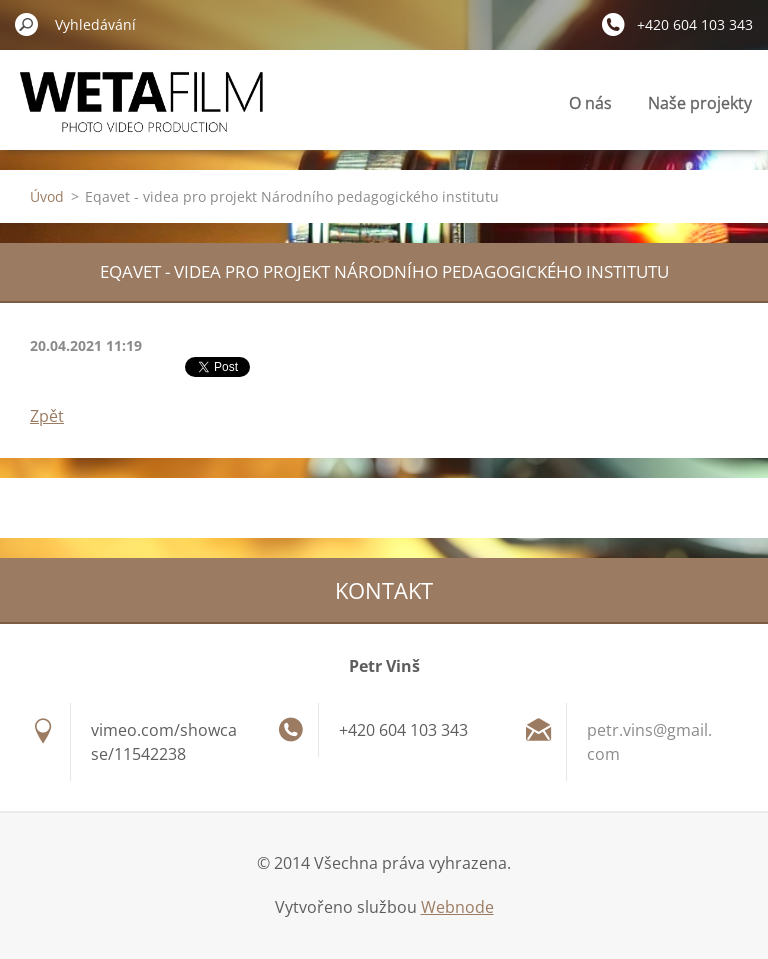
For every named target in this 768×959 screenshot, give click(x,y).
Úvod (47, 196)
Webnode (457, 907)
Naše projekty (700, 103)
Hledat (27, 24)
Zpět (47, 416)
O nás (590, 103)
